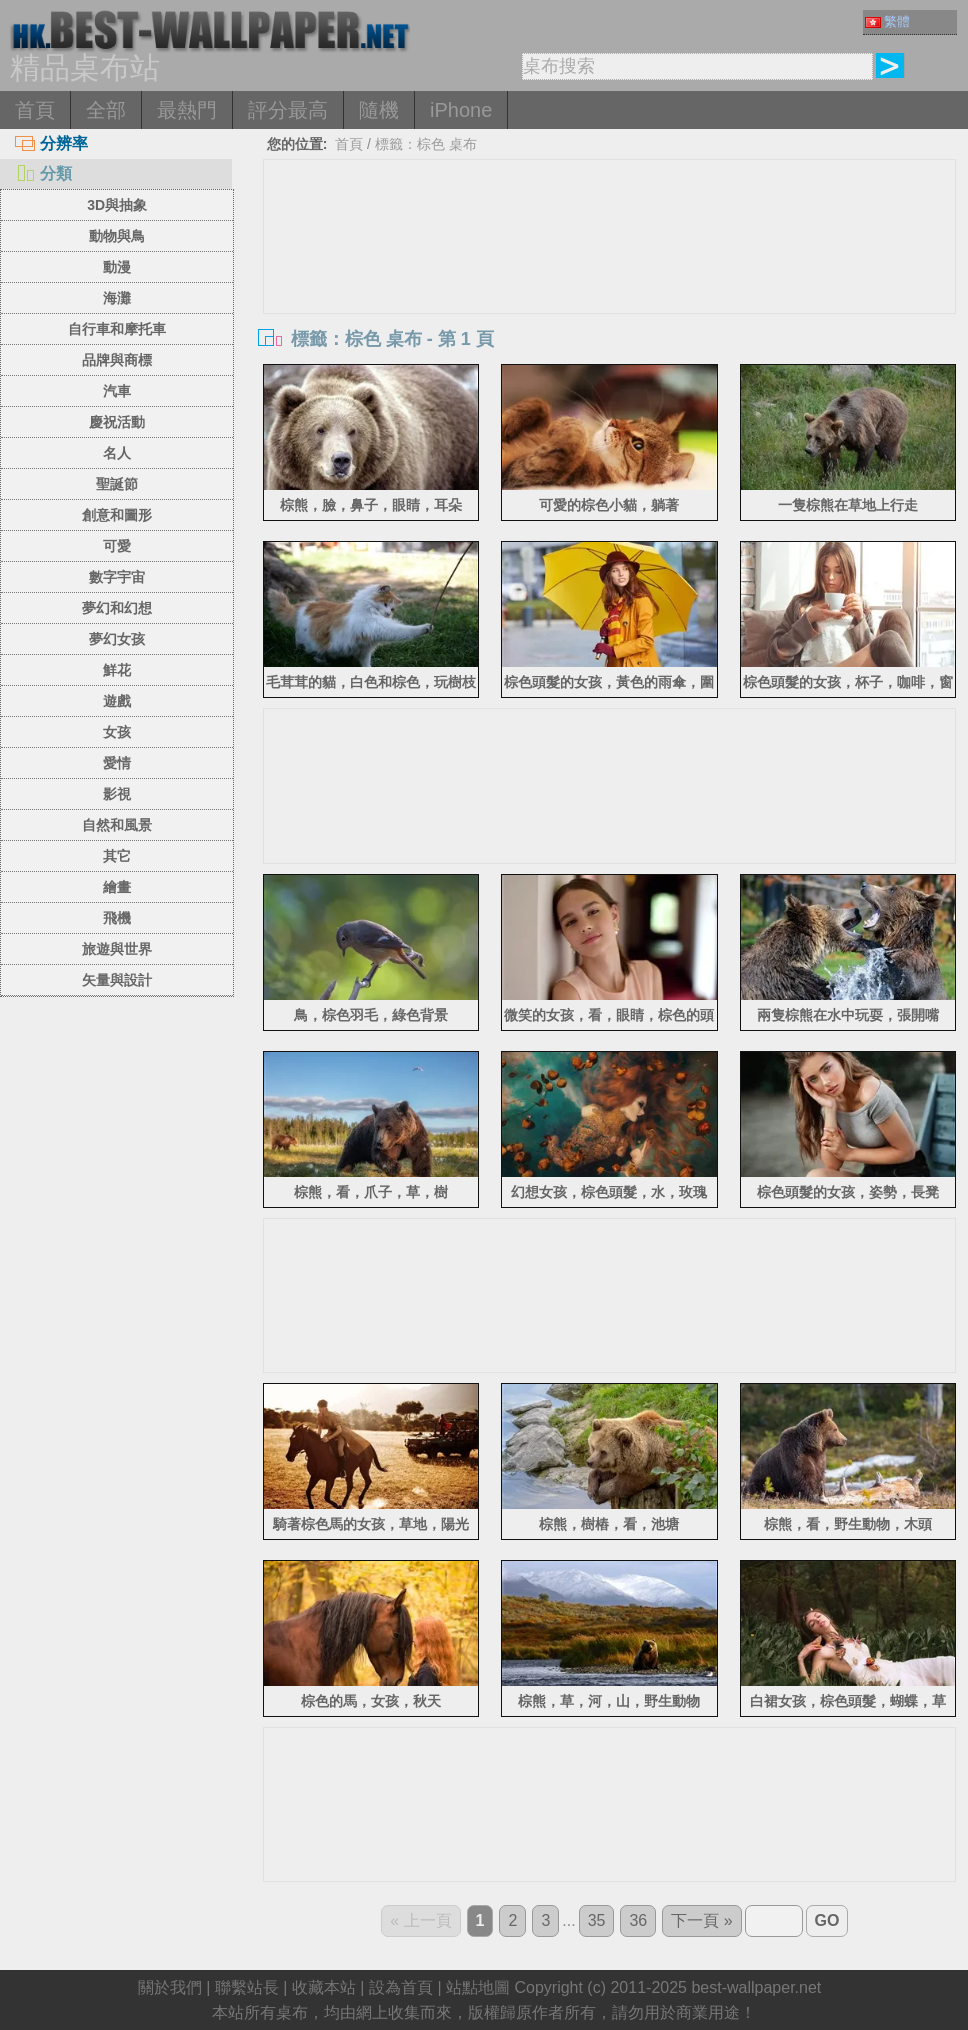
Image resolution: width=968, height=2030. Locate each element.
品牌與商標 (117, 360)
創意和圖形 (117, 515)
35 (597, 1920)
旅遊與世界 (117, 949)
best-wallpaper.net (756, 1987)
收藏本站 (324, 1987)
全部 (106, 110)
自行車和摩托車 (117, 329)
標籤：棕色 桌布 (426, 144)
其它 (117, 856)
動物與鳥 (117, 236)
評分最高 (288, 110)
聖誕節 (117, 484)
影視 (117, 794)
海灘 (117, 298)
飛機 (117, 918)
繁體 (887, 21)
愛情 (117, 763)
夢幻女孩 (117, 639)
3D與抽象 (117, 205)
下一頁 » (701, 1920)
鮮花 (117, 670)
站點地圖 (478, 1987)
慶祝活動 (117, 422)
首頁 (35, 110)
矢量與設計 (117, 980)
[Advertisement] (609, 310)
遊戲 (117, 701)
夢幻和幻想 (117, 608)
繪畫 (117, 887)
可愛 (117, 546)
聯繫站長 (247, 1987)
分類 (43, 173)
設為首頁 (401, 1987)
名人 (117, 453)
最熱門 (187, 110)
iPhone (461, 110)
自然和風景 (117, 825)
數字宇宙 (117, 577)
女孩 (117, 732)
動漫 (117, 267)
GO (827, 1920)
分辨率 (51, 143)
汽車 (117, 391)
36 (638, 1920)
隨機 (379, 110)
